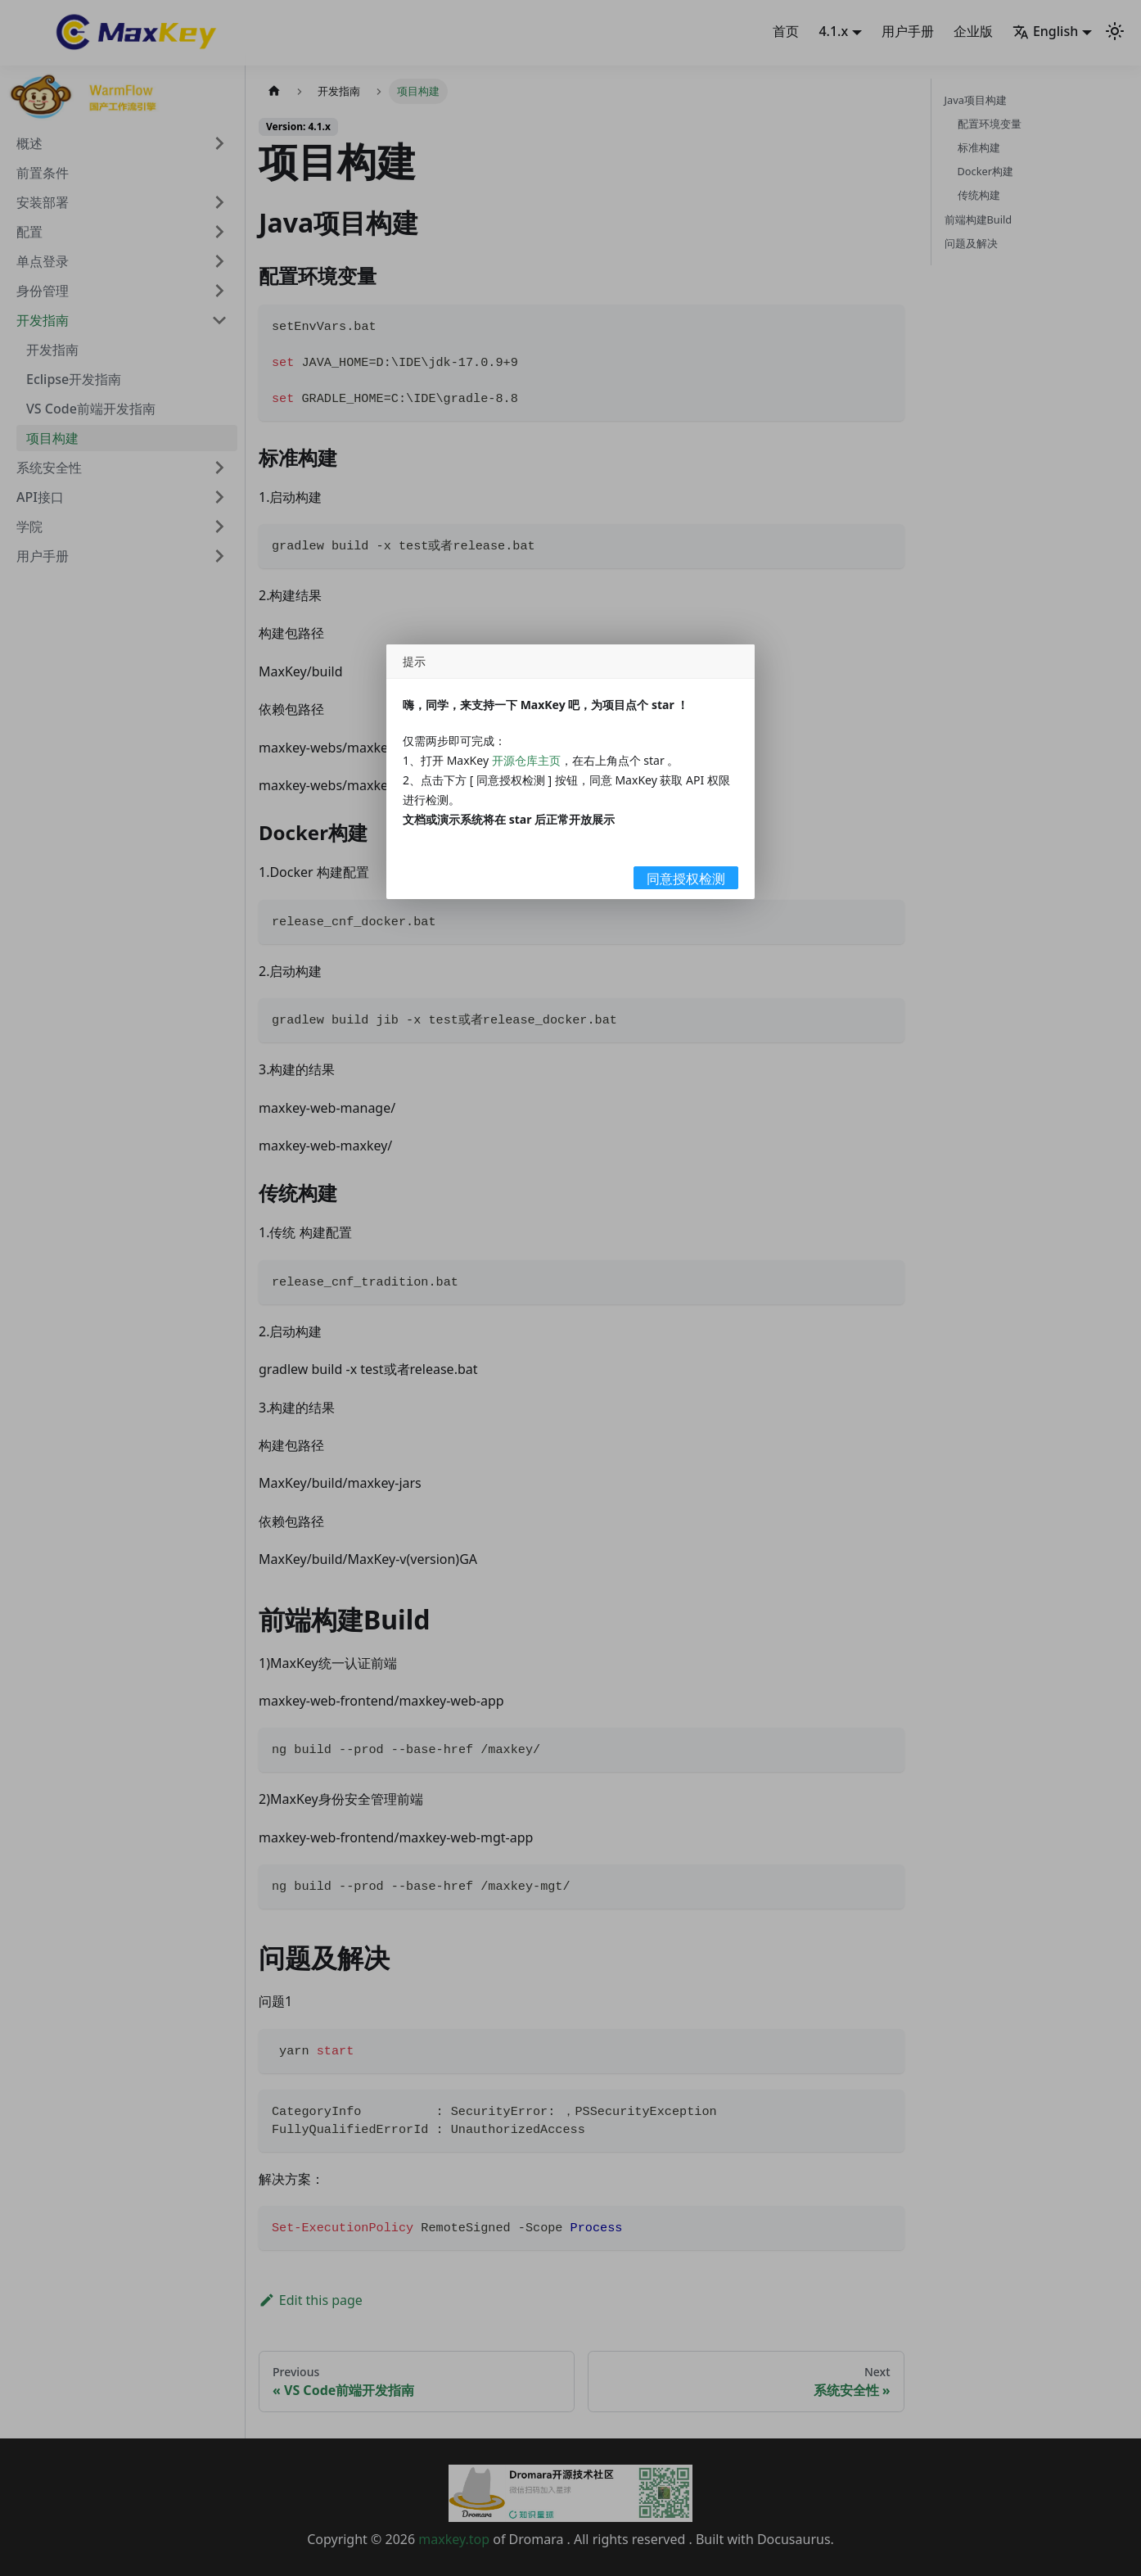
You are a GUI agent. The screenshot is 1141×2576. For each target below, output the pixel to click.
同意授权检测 (686, 879)
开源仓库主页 (526, 760)
